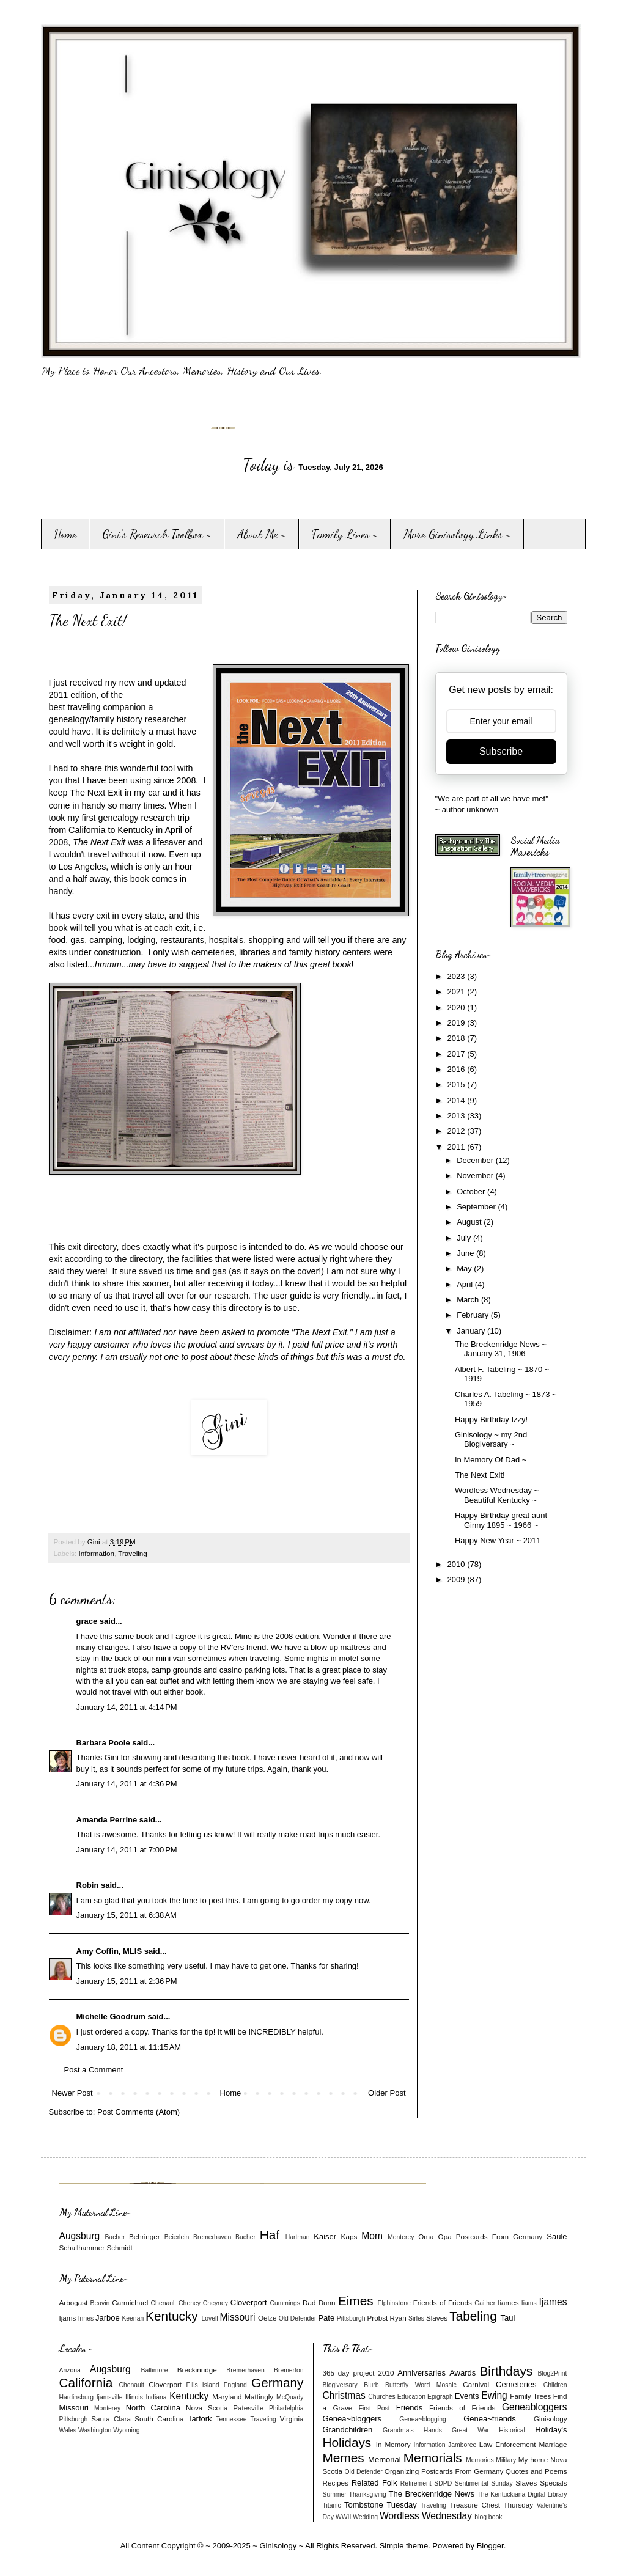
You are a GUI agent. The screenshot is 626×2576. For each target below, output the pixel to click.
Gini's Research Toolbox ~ (157, 534)
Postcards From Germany (499, 2236)
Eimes (356, 2301)
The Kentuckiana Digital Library (522, 2494)
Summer (335, 2494)
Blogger (490, 2545)
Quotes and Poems (536, 2471)
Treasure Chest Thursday (491, 2505)
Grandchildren (348, 2429)
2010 (457, 1564)
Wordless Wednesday (426, 2516)
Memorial (384, 2459)
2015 (457, 1084)
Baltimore (154, 2370)
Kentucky (171, 2316)
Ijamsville (110, 2397)
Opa (445, 2236)
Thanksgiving (367, 2494)
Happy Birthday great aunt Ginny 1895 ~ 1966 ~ (501, 1520)
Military (506, 2460)
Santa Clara (111, 2419)
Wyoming (126, 2430)
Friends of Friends (442, 2302)
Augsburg (79, 2236)
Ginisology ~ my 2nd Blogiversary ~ (491, 1439)
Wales (67, 2430)
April (466, 1284)
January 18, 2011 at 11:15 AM (129, 2047)
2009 (457, 1579)
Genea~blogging (422, 2419)
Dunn (327, 2302)
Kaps (349, 2236)
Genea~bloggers (352, 2418)
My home (533, 2460)
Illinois (134, 2397)
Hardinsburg (76, 2397)
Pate (326, 2317)
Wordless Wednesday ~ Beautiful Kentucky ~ (497, 1495)
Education (411, 2396)
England (235, 2385)
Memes (343, 2458)
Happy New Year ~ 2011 (498, 1540)
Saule (557, 2236)
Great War (470, 2430)
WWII (343, 2517)
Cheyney (215, 2303)
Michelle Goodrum (110, 2016)
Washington (95, 2430)
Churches (381, 2396)
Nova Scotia (206, 2408)
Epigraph (440, 2396)
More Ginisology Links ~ (457, 534)
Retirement (416, 2483)
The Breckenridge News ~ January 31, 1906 (501, 1349)
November (476, 1175)
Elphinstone (393, 2303)
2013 (457, 1115)
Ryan (397, 2318)
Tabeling (472, 2316)
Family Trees (530, 2396)
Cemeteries (516, 2384)
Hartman (297, 2237)
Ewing (494, 2395)
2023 (457, 976)
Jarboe (107, 2317)
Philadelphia (286, 2408)
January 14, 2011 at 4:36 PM (126, 1783)
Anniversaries (421, 2372)
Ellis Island (202, 2385)
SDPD (443, 2483)
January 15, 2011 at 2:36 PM (126, 1981)
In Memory (393, 2444)
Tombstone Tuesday (380, 2504)
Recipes (335, 2483)
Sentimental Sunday (484, 2483)
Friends (409, 2407)
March (469, 1299)
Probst (377, 2318)
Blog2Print (552, 2373)
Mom (372, 2236)
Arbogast (73, 2302)
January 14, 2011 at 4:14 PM (126, 1707)
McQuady (289, 2397)
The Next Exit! (480, 1475)
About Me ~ (261, 534)
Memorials (432, 2458)
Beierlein (176, 2237)
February (474, 1314)
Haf (269, 2235)
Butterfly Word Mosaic (421, 2385)
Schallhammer (82, 2247)
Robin (87, 1885)
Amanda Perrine (107, 1819)
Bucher (245, 2237)
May (465, 1268)
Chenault (164, 2303)
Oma (425, 2236)
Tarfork (200, 2418)
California (86, 2383)
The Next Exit (96, 793)
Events (467, 2396)
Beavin (100, 2303)
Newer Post (72, 2092)
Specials (553, 2483)
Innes (86, 2318)
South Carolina (158, 2419)
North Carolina (153, 2407)
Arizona (70, 2370)
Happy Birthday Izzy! (491, 1419)
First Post (374, 2408)
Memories (480, 2460)
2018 (457, 1038)
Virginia (292, 2419)
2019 (457, 1022)
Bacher (115, 2237)
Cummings (285, 2303)
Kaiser (325, 2236)
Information (96, 1553)
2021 (457, 991)
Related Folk (374, 2482)
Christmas (344, 2395)
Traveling (132, 1553)
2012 (457, 1131)
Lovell (209, 2318)
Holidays (347, 2442)
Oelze (267, 2318)
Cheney (190, 2303)
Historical (512, 2430)
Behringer (144, 2236)
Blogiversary (340, 2385)
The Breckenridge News (431, 2493)
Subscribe (501, 751)
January (472, 1330)
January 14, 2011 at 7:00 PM (126, 1849)
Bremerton (289, 2370)
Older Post (386, 2092)
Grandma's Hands (412, 2430)
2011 (457, 1146)
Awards (462, 2372)
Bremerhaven (212, 2237)
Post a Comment (93, 2069)
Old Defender (298, 2318)
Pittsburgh (351, 2318)
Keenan (133, 2318)
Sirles (416, 2318)
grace (87, 1621)
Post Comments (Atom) (138, 2111)
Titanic (332, 2505)
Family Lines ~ (345, 534)
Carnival (476, 2384)
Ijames (553, 2302)
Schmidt (119, 2247)
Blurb (371, 2385)
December (476, 1160)
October (472, 1191)
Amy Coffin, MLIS (109, 1951)
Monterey (401, 2237)
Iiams (529, 2303)
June (466, 1253)
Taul (508, 2317)
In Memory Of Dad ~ (490, 1459)
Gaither (484, 2303)
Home (65, 534)
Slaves (436, 2318)
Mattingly (259, 2397)
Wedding (365, 2517)
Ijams (67, 2318)
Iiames (508, 2302)
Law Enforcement (507, 2444)
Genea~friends (489, 2418)
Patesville (248, 2408)
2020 (457, 1007)
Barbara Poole (103, 1742)
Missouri (237, 2317)
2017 (457, 1054)
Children (555, 2385)
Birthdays (505, 2371)
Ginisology (550, 2419)
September (477, 1206)
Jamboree (462, 2445)
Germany (277, 2383)
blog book (488, 2517)
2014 (457, 1100)
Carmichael (130, 2302)
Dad (309, 2302)
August (470, 1222)
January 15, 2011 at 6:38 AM (126, 1915)
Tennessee (231, 2419)
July (465, 1237)
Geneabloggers (534, 2407)
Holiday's (551, 2429)
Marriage (553, 2444)
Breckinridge (197, 2370)
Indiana (155, 2397)
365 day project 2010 (358, 2373)
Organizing (402, 2471)
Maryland (226, 2397)
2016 (457, 1069)
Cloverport (248, 2302)
